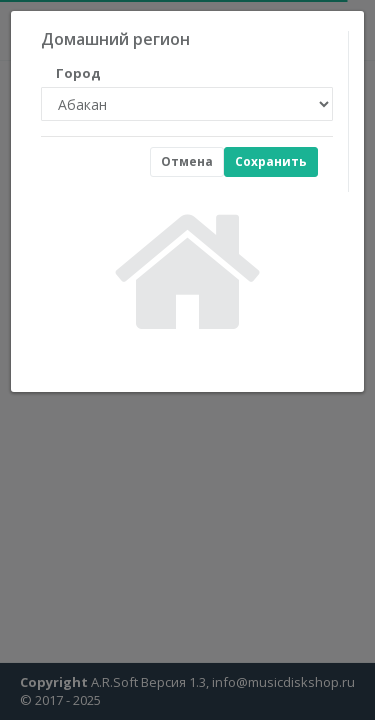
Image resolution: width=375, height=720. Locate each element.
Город (78, 73)
